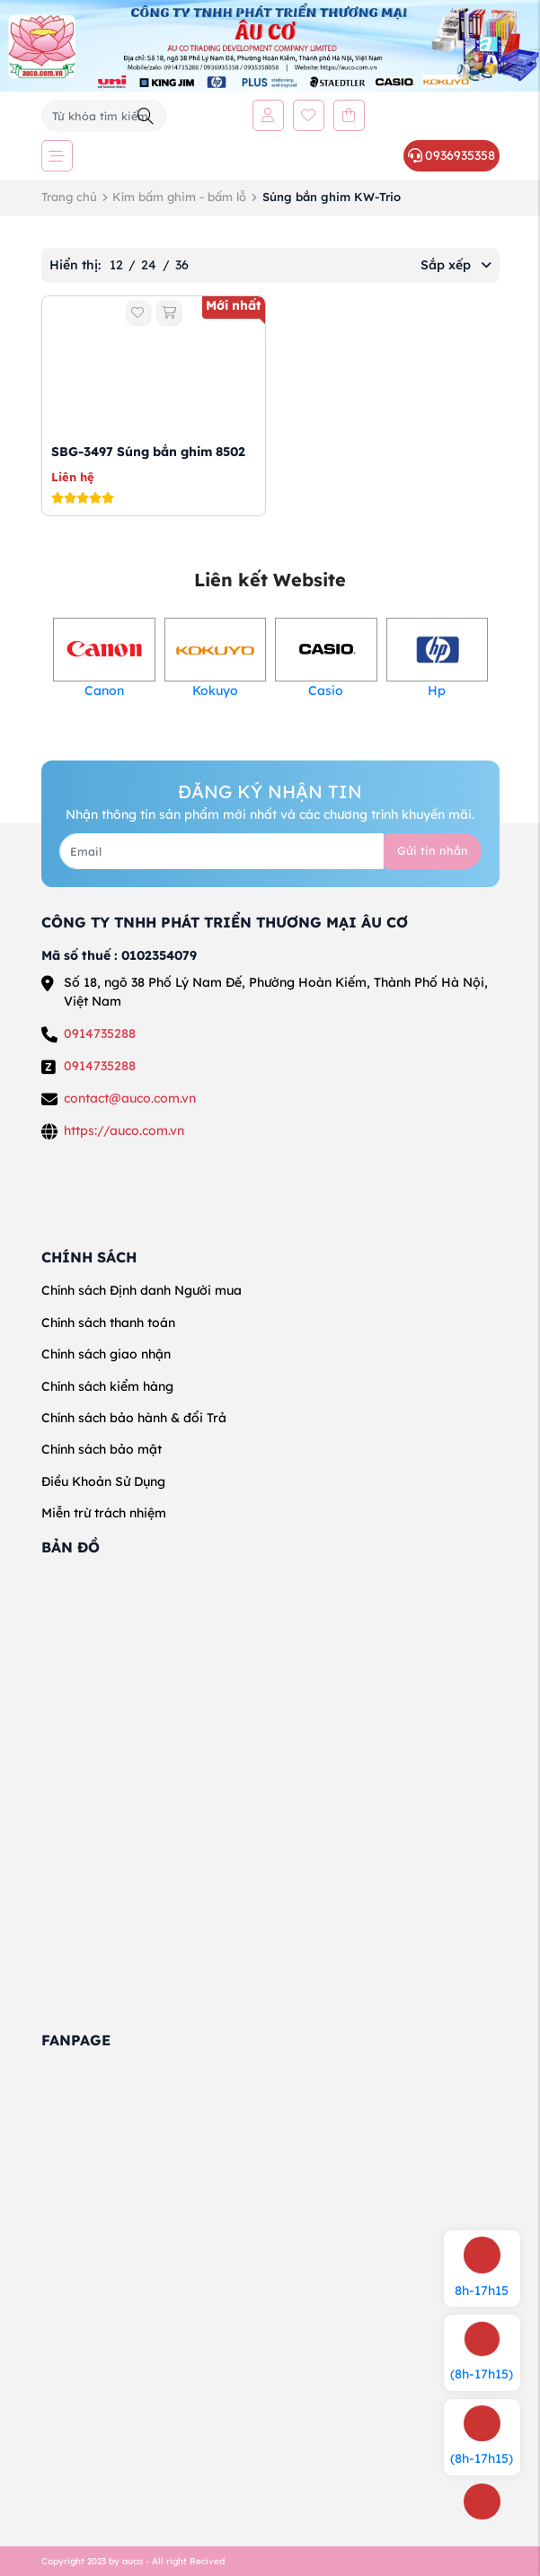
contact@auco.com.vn (130, 1098)
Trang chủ (69, 196)
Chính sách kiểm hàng (107, 1386)
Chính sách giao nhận (106, 1354)
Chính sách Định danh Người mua (141, 1290)
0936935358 (451, 155)
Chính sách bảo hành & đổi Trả (133, 1418)
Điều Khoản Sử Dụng (103, 1481)
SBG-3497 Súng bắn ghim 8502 (148, 452)
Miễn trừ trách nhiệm (103, 1513)
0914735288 (100, 1033)
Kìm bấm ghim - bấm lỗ (179, 196)
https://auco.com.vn (124, 1130)
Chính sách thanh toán (108, 1322)
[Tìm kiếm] (145, 116)
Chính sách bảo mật (101, 1449)
